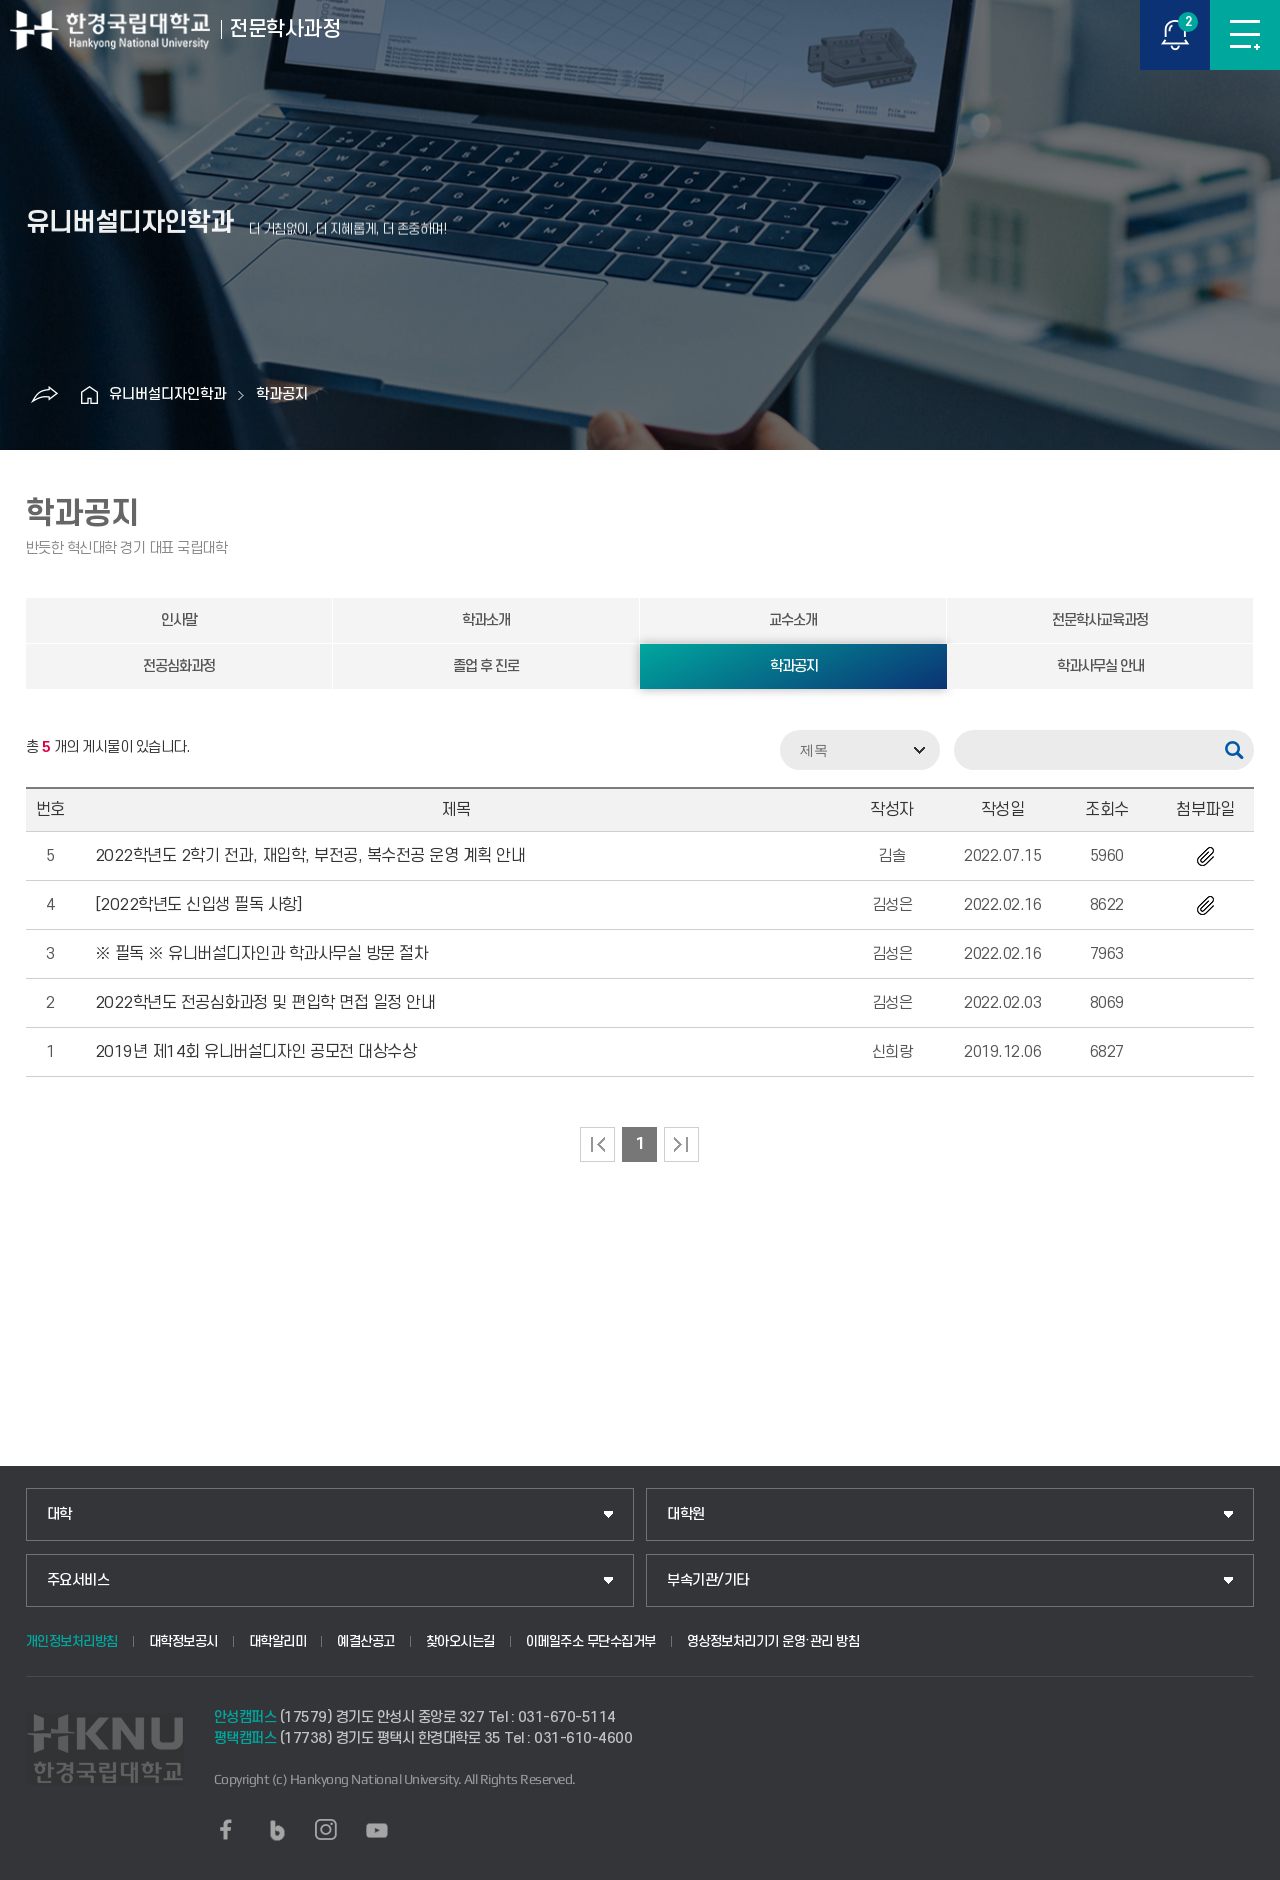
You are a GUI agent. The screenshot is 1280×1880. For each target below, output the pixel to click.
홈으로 (89, 395)
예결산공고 (366, 1641)
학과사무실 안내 (1100, 666)
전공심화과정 (179, 666)
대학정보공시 (183, 1641)
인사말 (179, 620)
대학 (59, 1514)
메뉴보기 (1245, 35)
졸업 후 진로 (486, 666)
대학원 (686, 1514)
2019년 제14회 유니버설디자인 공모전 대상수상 (256, 1052)
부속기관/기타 (708, 1580)
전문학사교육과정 (1100, 620)
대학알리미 (278, 1641)
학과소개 (486, 620)
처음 (597, 1144)
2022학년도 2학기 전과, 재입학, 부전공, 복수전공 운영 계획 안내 (310, 856)
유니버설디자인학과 (167, 394)
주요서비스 (78, 1580)
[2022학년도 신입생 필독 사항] (198, 905)
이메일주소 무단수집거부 (591, 1641)
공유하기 (44, 395)
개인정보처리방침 (72, 1641)
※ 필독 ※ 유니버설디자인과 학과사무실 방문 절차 (262, 954)
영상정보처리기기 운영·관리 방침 (773, 1641)
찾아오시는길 (460, 1641)
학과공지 (282, 394)
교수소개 (793, 620)
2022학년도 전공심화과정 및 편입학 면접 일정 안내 (265, 1003)
